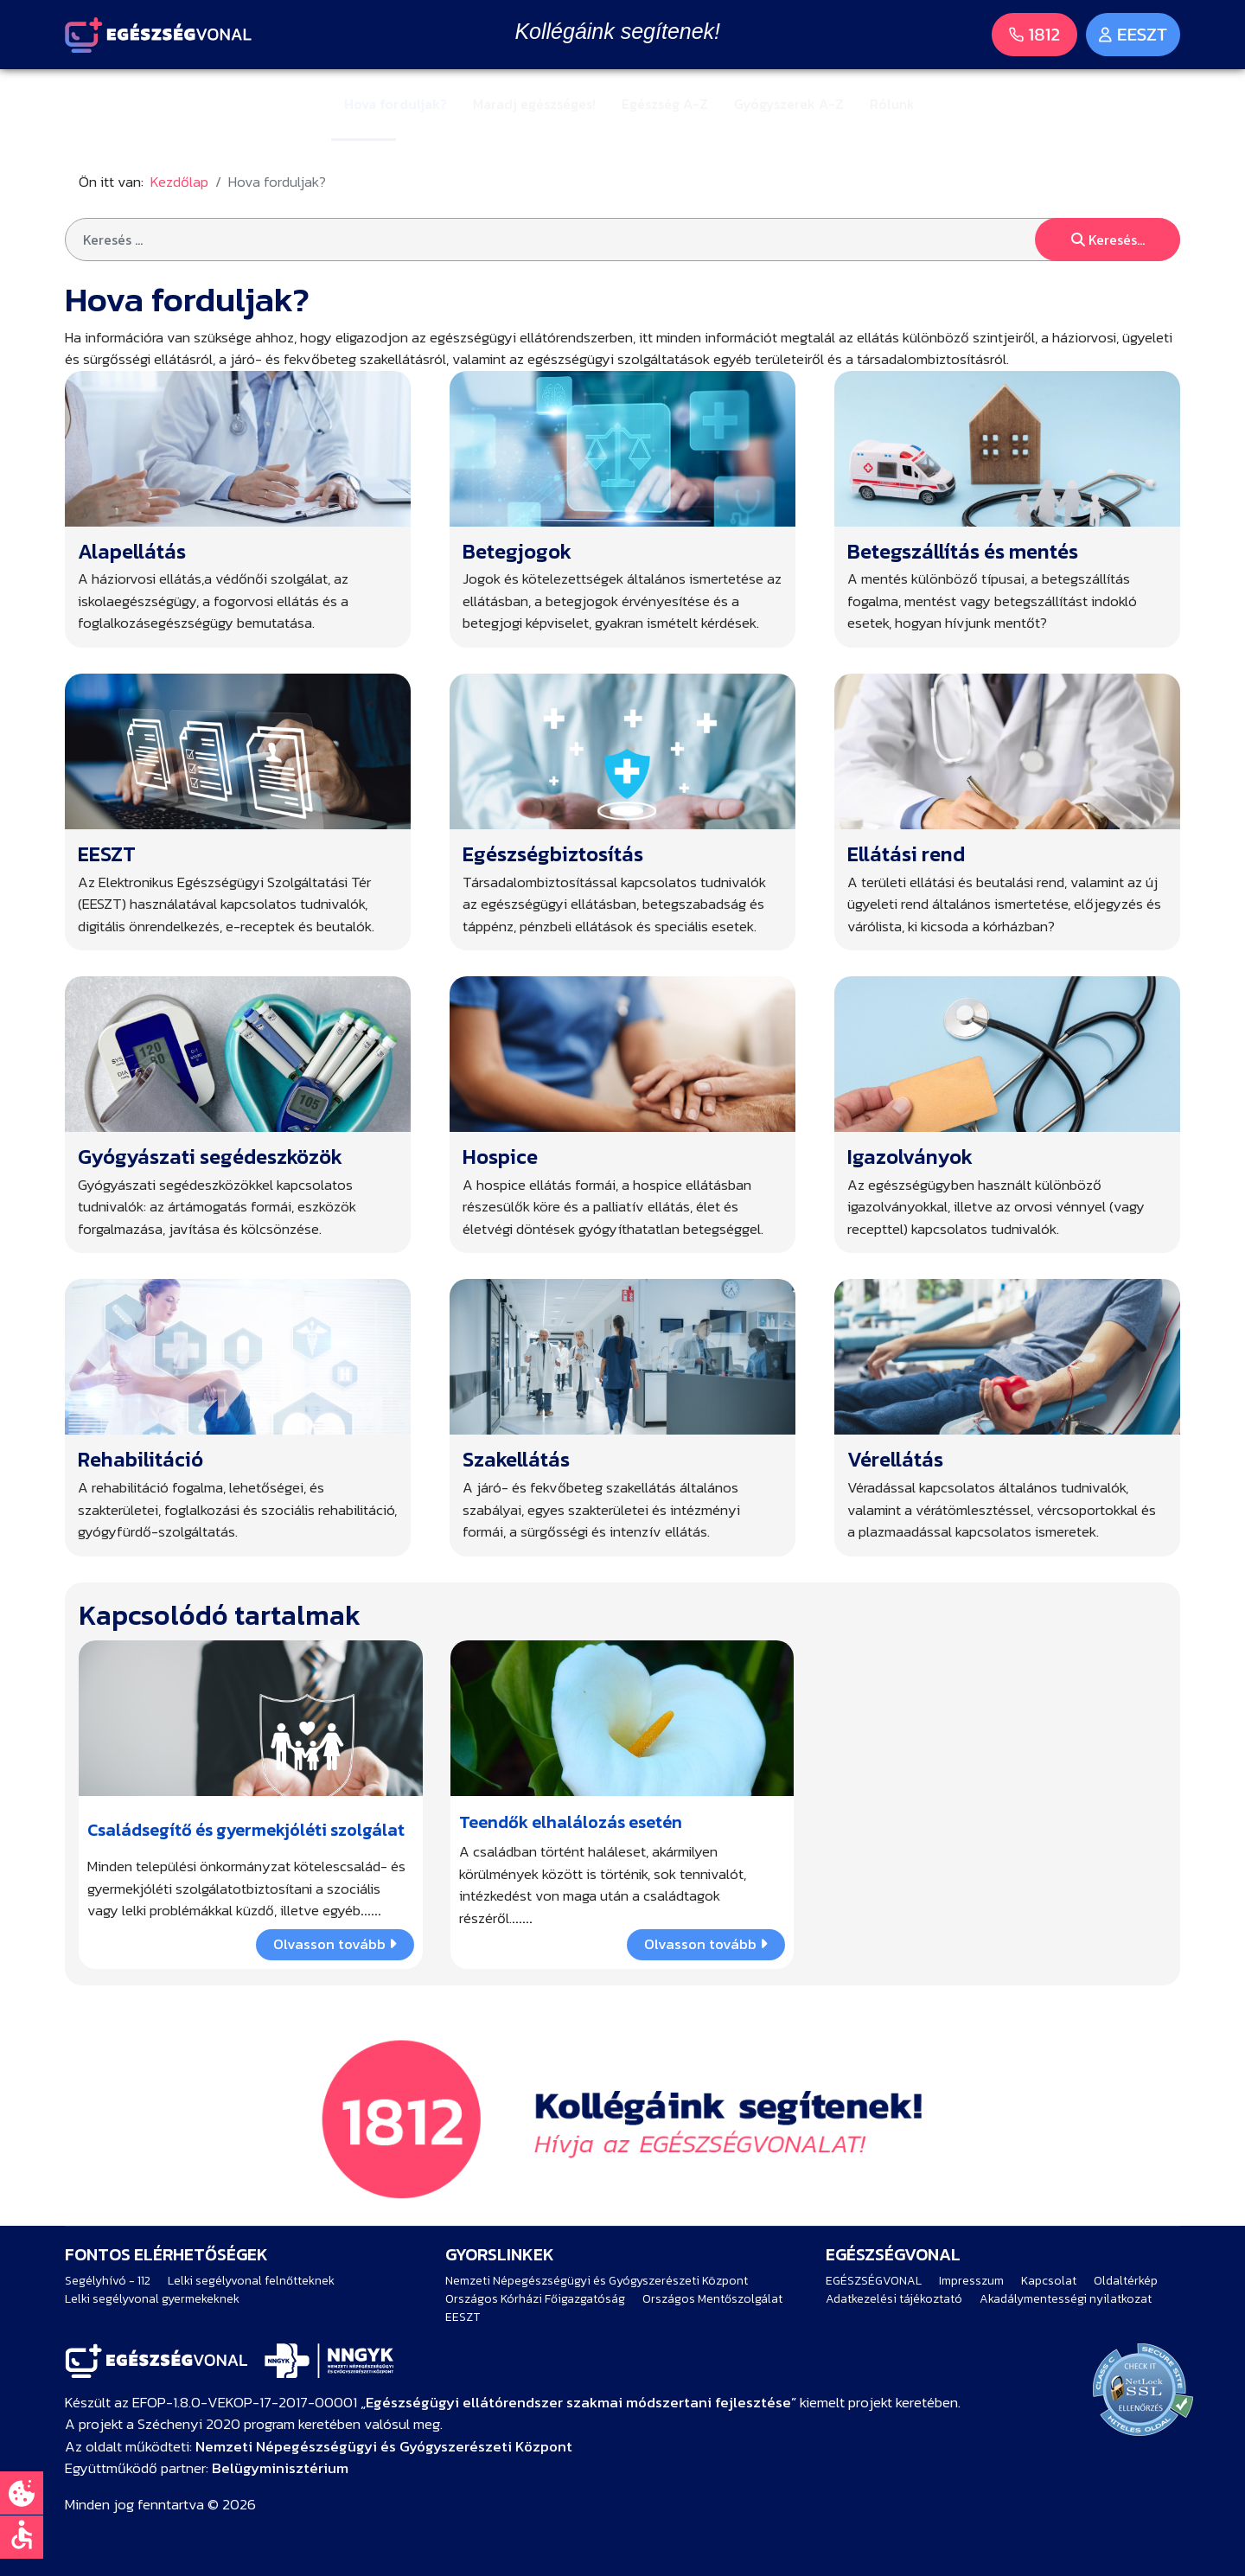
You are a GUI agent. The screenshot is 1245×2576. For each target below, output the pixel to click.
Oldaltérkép (1126, 2281)
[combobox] (622, 239)
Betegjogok (517, 551)
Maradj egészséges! (534, 103)
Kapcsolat (1048, 2281)
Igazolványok (910, 1156)
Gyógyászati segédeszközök (210, 1156)
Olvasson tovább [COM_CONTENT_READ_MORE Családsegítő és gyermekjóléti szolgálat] (335, 1944)
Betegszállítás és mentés (962, 551)
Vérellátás (895, 1459)
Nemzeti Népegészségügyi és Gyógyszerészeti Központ (596, 2281)
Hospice (500, 1156)
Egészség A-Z (665, 103)
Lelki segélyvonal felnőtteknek (251, 2281)
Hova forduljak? (395, 103)
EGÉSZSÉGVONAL (874, 2281)
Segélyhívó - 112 (107, 2281)
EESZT (107, 854)
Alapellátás (132, 551)
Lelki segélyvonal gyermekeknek (152, 2299)
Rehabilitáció (140, 1459)
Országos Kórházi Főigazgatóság (535, 2299)
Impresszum (971, 2281)
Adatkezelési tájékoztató (894, 2299)
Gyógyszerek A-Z (789, 103)
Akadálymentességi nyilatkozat (1066, 2299)
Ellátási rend (906, 854)
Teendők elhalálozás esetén (570, 1822)
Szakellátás (516, 1459)
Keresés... (1108, 239)
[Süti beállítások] (21, 2493)
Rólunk (892, 103)
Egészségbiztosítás (553, 854)
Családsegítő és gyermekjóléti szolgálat (246, 1830)
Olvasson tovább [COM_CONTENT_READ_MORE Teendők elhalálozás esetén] (706, 1944)
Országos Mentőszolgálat (712, 2299)
